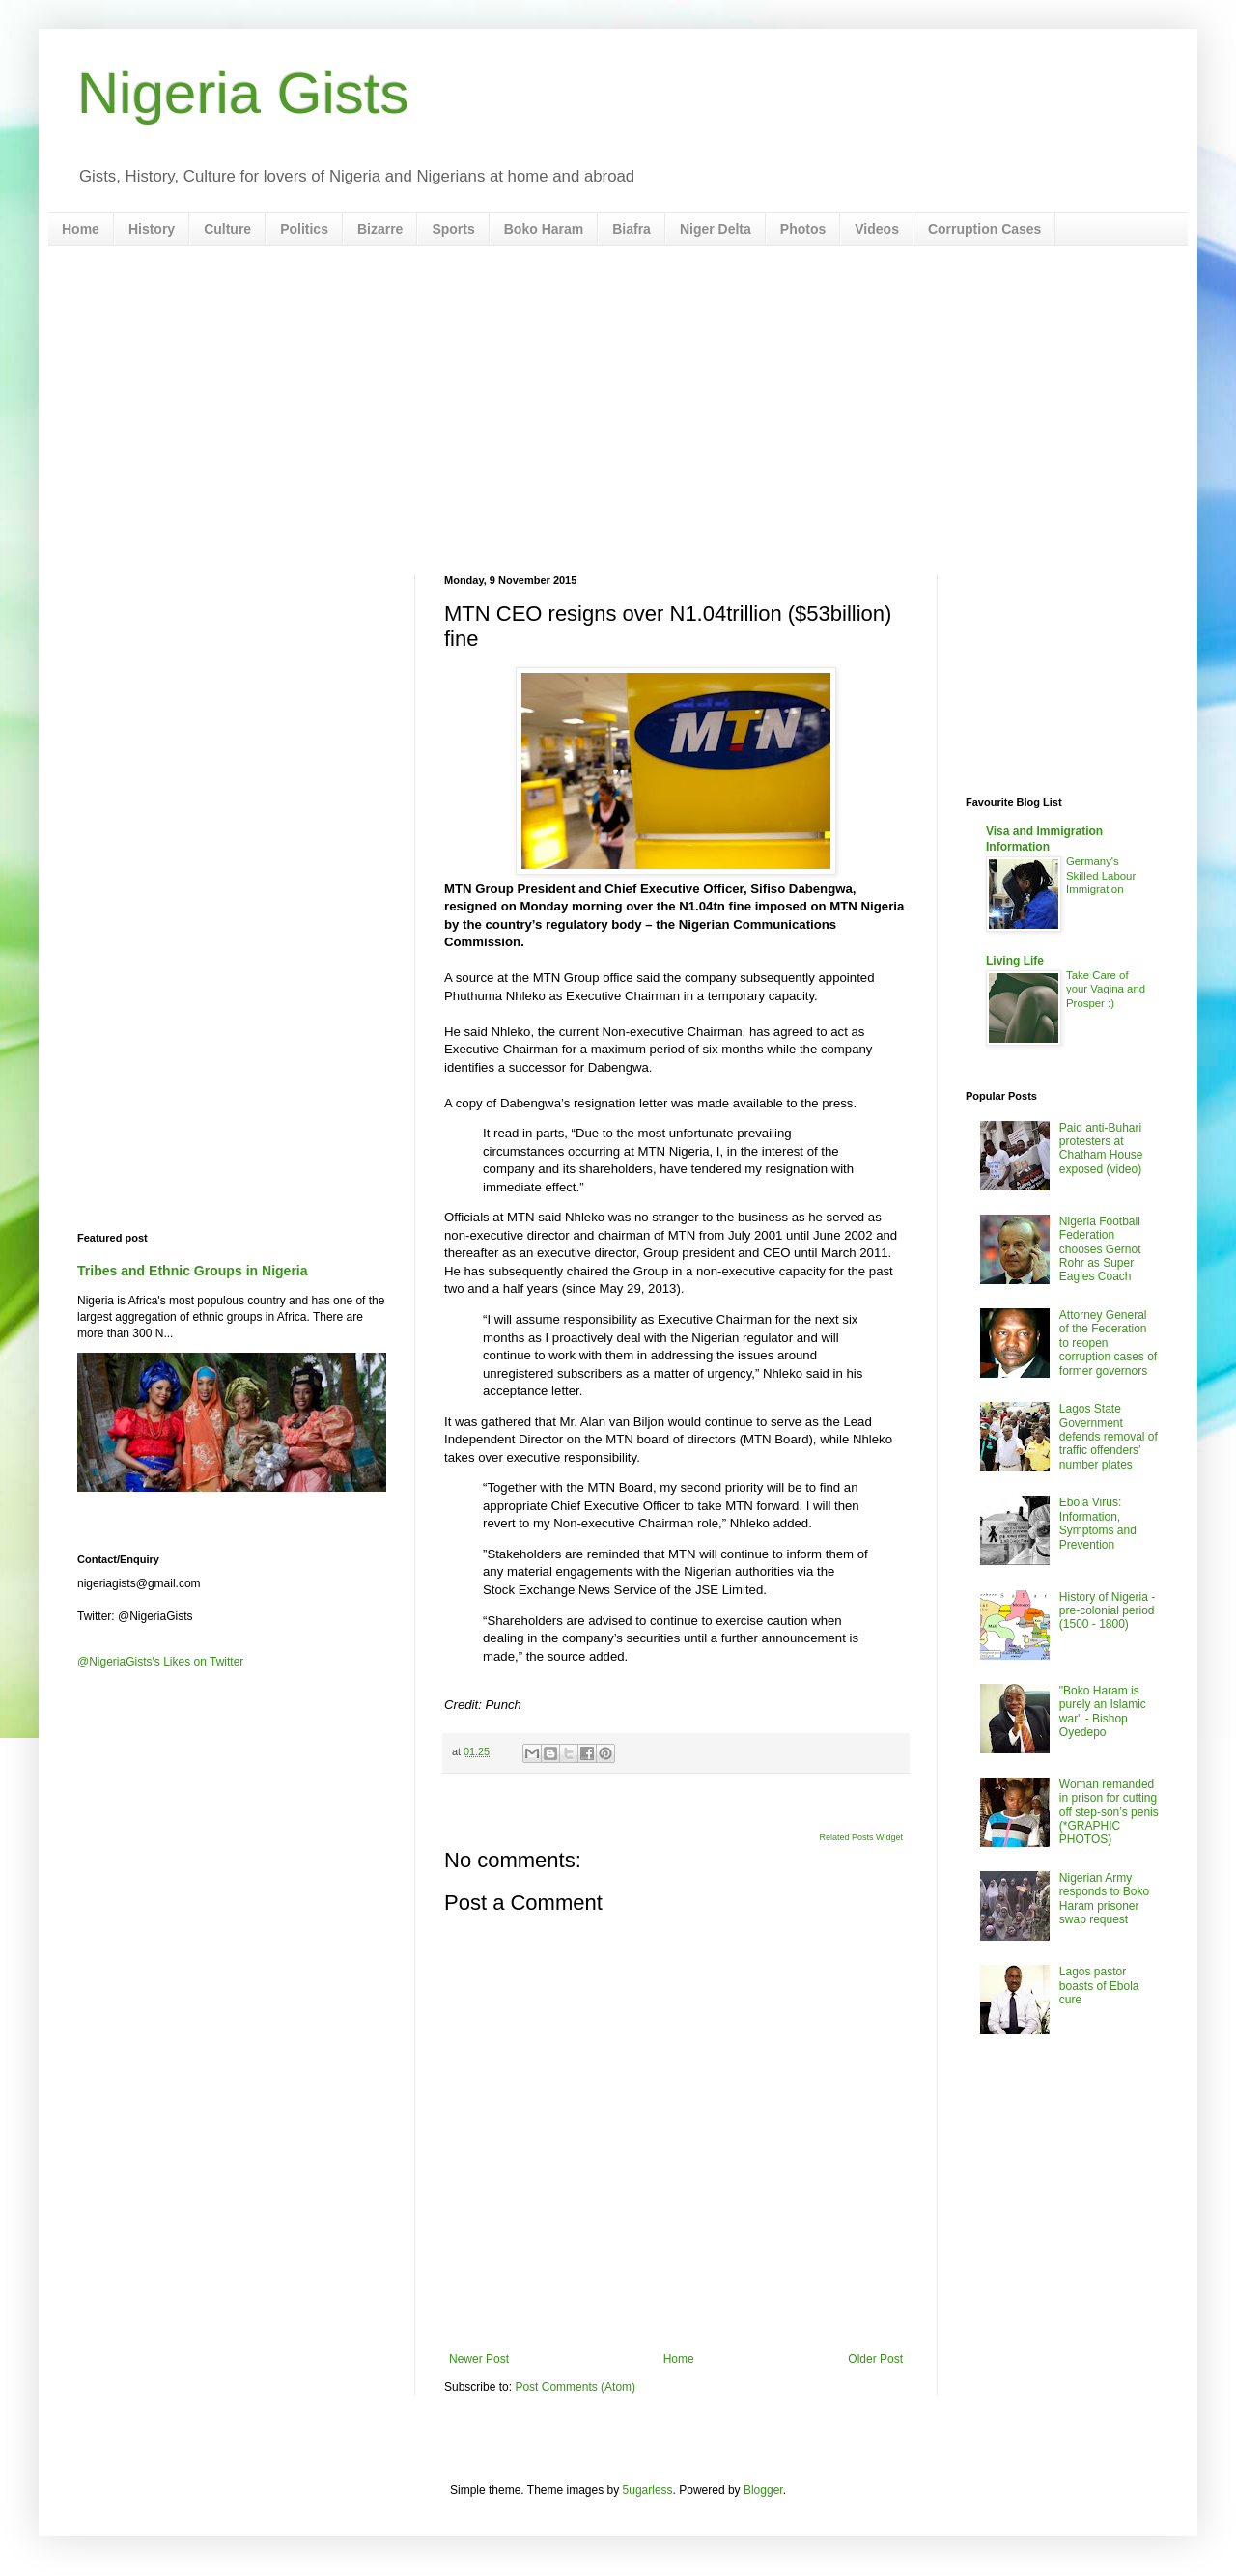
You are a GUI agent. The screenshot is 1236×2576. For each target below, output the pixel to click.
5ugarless (648, 2490)
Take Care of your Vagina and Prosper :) (1105, 989)
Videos (877, 229)
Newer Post (479, 2359)
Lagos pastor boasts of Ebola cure (1099, 1985)
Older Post (875, 2359)
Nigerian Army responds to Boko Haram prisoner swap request (1104, 1898)
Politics (304, 229)
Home (80, 229)
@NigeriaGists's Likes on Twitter (160, 1661)
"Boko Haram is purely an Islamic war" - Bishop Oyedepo (1102, 1711)
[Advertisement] (618, 410)
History (151, 229)
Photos (803, 229)
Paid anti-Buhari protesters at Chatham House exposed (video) (1101, 1148)
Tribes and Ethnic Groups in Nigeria (192, 1270)
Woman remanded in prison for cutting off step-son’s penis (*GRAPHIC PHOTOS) (1109, 1812)
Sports (453, 229)
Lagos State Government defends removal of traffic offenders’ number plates (1108, 1436)
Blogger (763, 2490)
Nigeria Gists (242, 93)
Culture (227, 229)
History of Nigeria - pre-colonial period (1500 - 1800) (1107, 1611)
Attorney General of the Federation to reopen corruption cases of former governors (1108, 1343)
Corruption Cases (984, 229)
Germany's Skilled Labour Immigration (1101, 875)
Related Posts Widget (861, 1837)
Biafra (631, 229)
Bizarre (380, 229)
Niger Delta (715, 229)
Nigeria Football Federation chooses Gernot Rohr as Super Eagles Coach (1100, 1249)
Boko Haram (543, 229)
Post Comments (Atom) (575, 2387)
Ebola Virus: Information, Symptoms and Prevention (1098, 1523)
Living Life (1015, 960)
